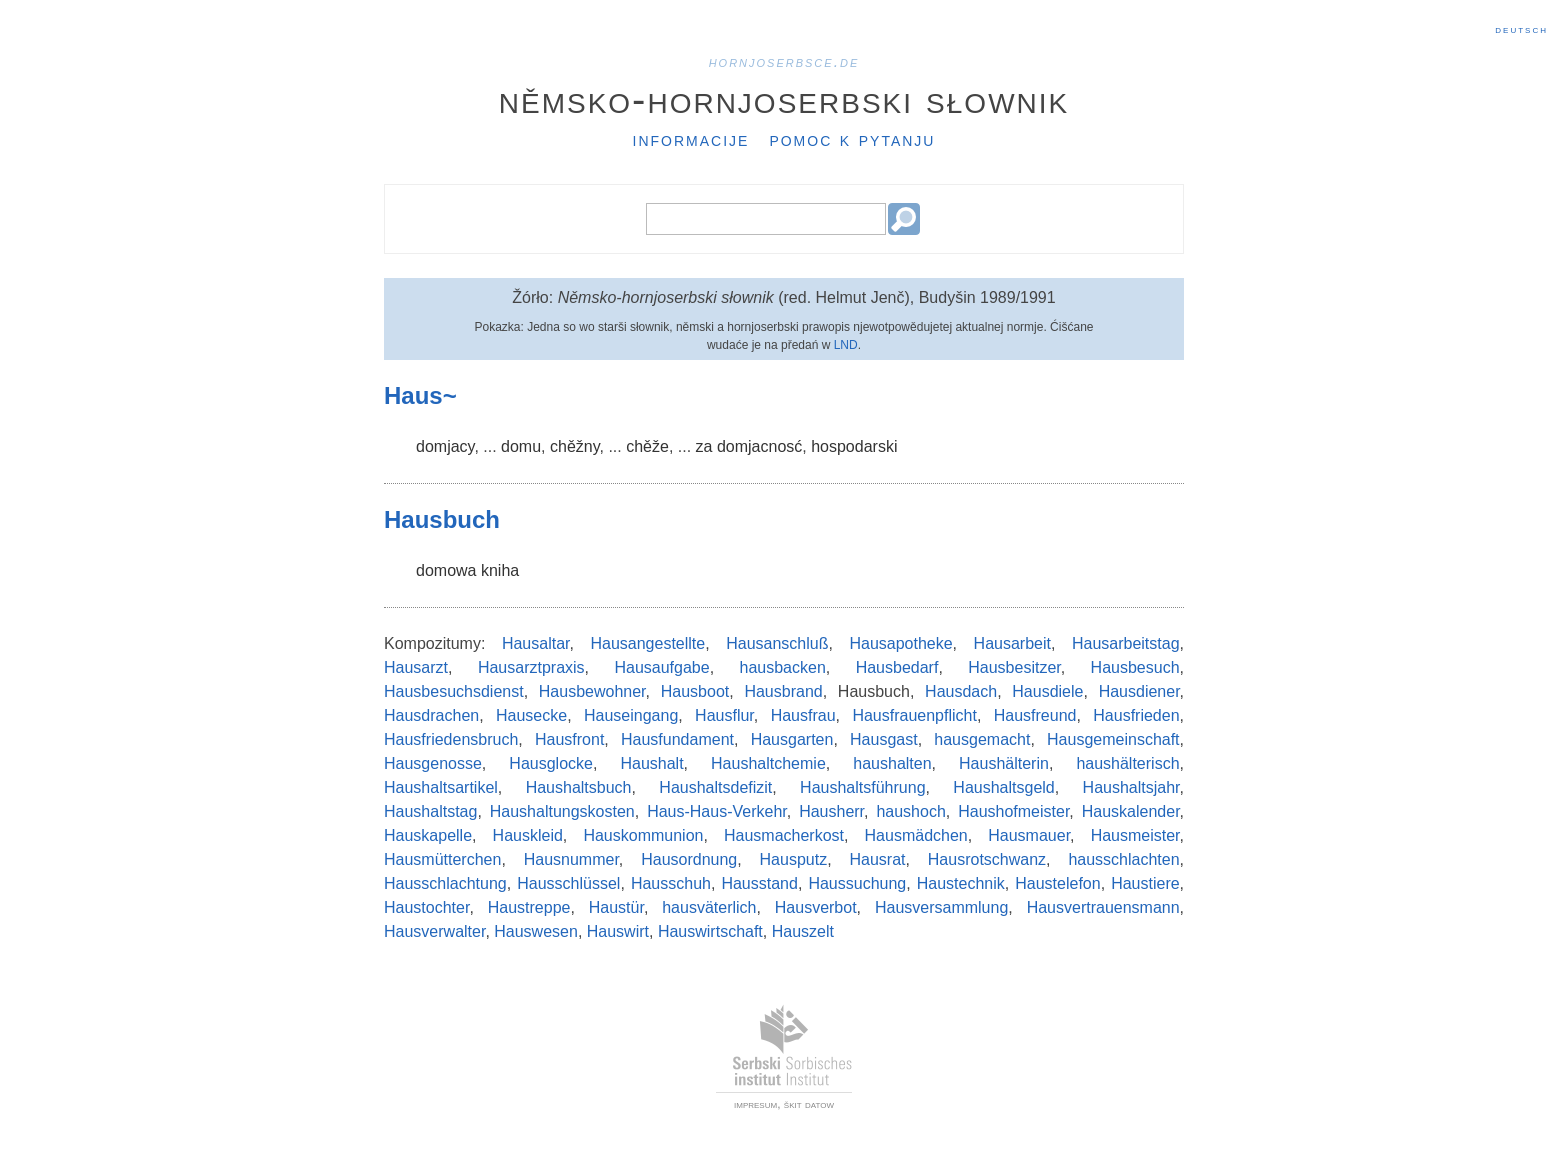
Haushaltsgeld (1003, 787)
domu (521, 446)
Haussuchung (857, 883)
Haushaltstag (430, 811)
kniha (500, 570)
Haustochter (426, 907)
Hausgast (884, 739)
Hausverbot (816, 907)
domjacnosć (759, 446)
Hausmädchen (916, 835)
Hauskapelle (428, 835)
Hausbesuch (1135, 667)
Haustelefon (1057, 883)
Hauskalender (1131, 811)
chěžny (575, 446)
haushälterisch (1127, 763)
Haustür (616, 907)
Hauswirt (618, 931)
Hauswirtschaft (710, 931)
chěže (647, 446)
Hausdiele (1047, 691)
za (704, 446)
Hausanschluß (777, 643)
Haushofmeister (1013, 811)
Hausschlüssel (568, 883)
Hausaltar (536, 643)
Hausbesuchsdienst (454, 691)
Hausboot (695, 691)
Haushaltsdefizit (715, 787)
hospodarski (854, 446)
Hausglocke (551, 763)
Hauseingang (631, 715)
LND (846, 345)
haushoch (910, 811)
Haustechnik (961, 883)
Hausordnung (689, 859)
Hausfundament (677, 739)
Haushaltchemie (768, 763)
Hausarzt (416, 667)
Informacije (691, 139)
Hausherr (831, 811)
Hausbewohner (592, 691)
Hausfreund (1035, 715)
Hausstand (759, 883)
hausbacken (783, 667)
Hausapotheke (900, 643)
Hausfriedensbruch (451, 739)
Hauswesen (536, 931)
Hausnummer (571, 859)
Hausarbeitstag (1126, 643)
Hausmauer (1029, 835)
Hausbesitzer (1014, 667)
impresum (755, 1104)
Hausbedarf (897, 667)
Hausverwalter (434, 931)
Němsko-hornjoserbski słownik (784, 99)
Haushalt (651, 763)
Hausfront (569, 739)
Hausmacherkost (784, 835)
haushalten (892, 763)
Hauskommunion (643, 835)
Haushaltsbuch (579, 787)
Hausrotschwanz (987, 859)
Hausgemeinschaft (1113, 739)
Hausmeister (1135, 835)
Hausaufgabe (661, 667)
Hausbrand (783, 691)
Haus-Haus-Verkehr (717, 811)
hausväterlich (709, 907)
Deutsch (1521, 29)
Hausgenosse (433, 763)
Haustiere (1145, 883)
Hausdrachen (431, 715)
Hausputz (794, 859)
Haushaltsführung (862, 787)
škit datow (809, 1104)
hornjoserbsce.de (784, 61)
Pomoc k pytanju (852, 139)
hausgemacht (982, 739)
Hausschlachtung (445, 883)
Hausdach (961, 691)
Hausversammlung (941, 907)
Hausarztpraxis (531, 667)
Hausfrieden (1136, 715)
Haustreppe (529, 907)
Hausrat (877, 859)
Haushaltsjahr (1131, 787)
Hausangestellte (647, 643)
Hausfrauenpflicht (914, 715)
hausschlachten (1123, 859)
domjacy (445, 446)
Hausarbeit (1012, 643)
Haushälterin (1004, 763)
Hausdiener (1139, 691)
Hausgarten (792, 739)
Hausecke (531, 715)
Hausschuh (671, 883)
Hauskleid (528, 835)
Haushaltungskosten (562, 811)
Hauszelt (803, 931)
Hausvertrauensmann (1103, 907)
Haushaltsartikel (441, 787)
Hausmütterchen (442, 859)
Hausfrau (803, 715)
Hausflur (724, 715)
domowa (446, 570)
